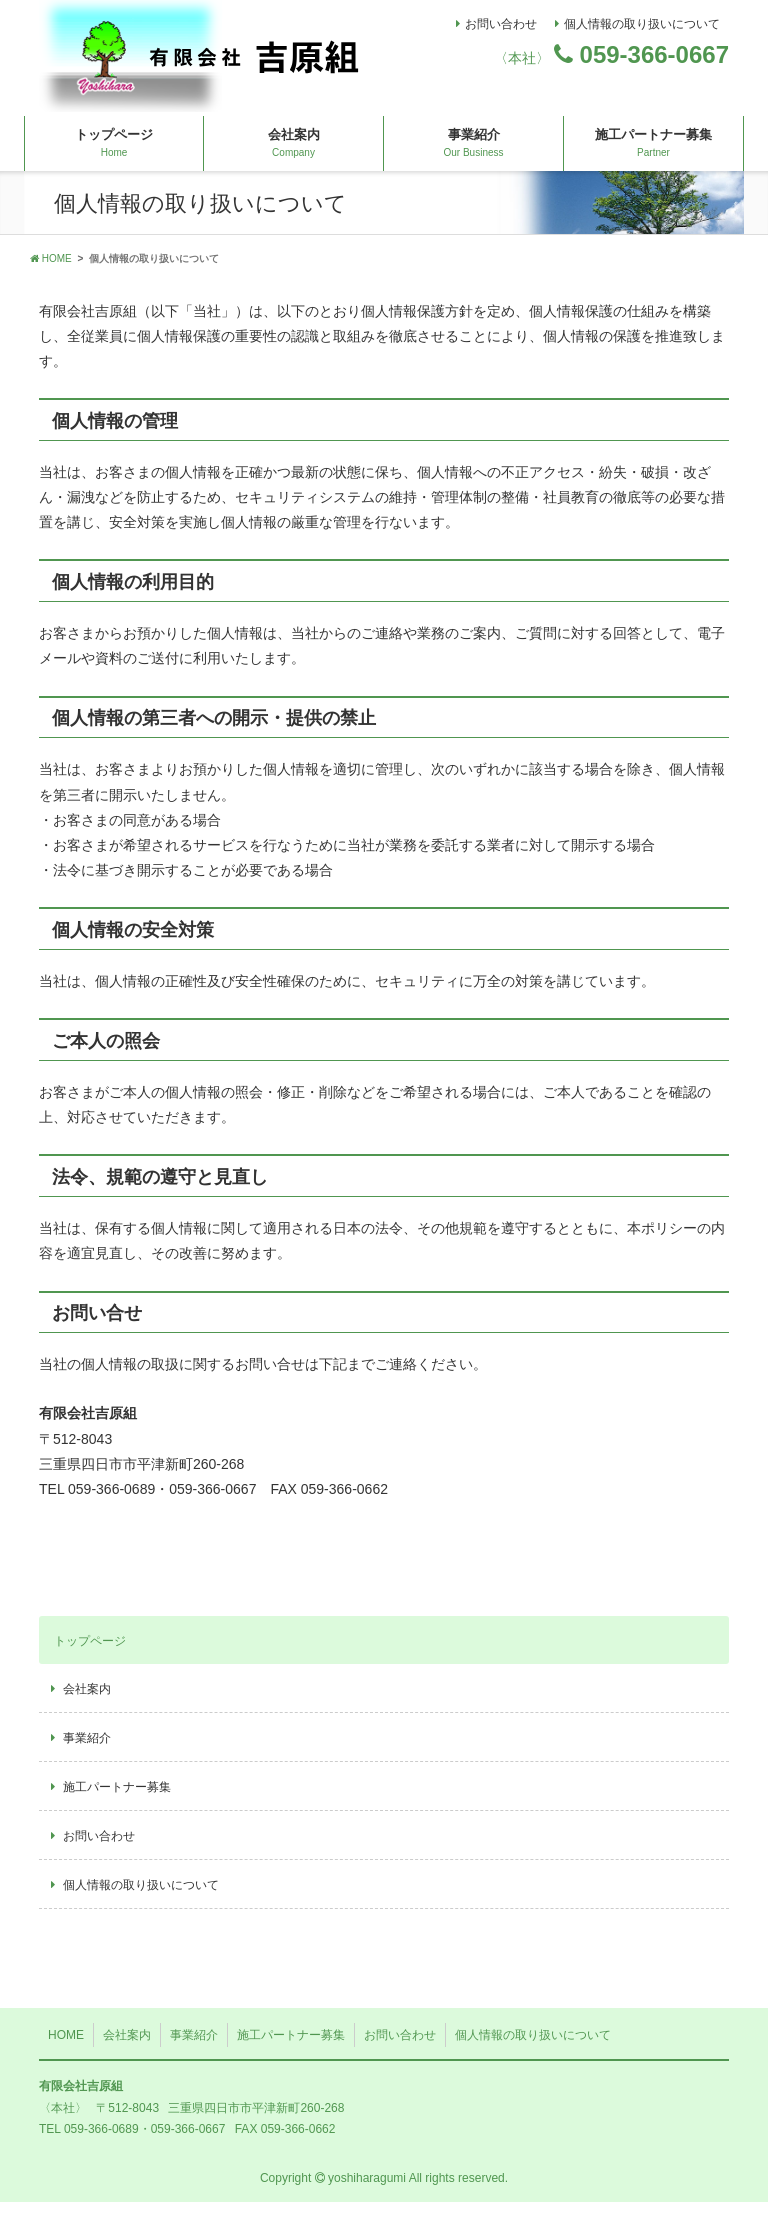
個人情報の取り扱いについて (642, 24)
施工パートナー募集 (653, 155)
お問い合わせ (501, 24)
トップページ (114, 155)
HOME (51, 270)
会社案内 (294, 155)
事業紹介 (473, 155)
